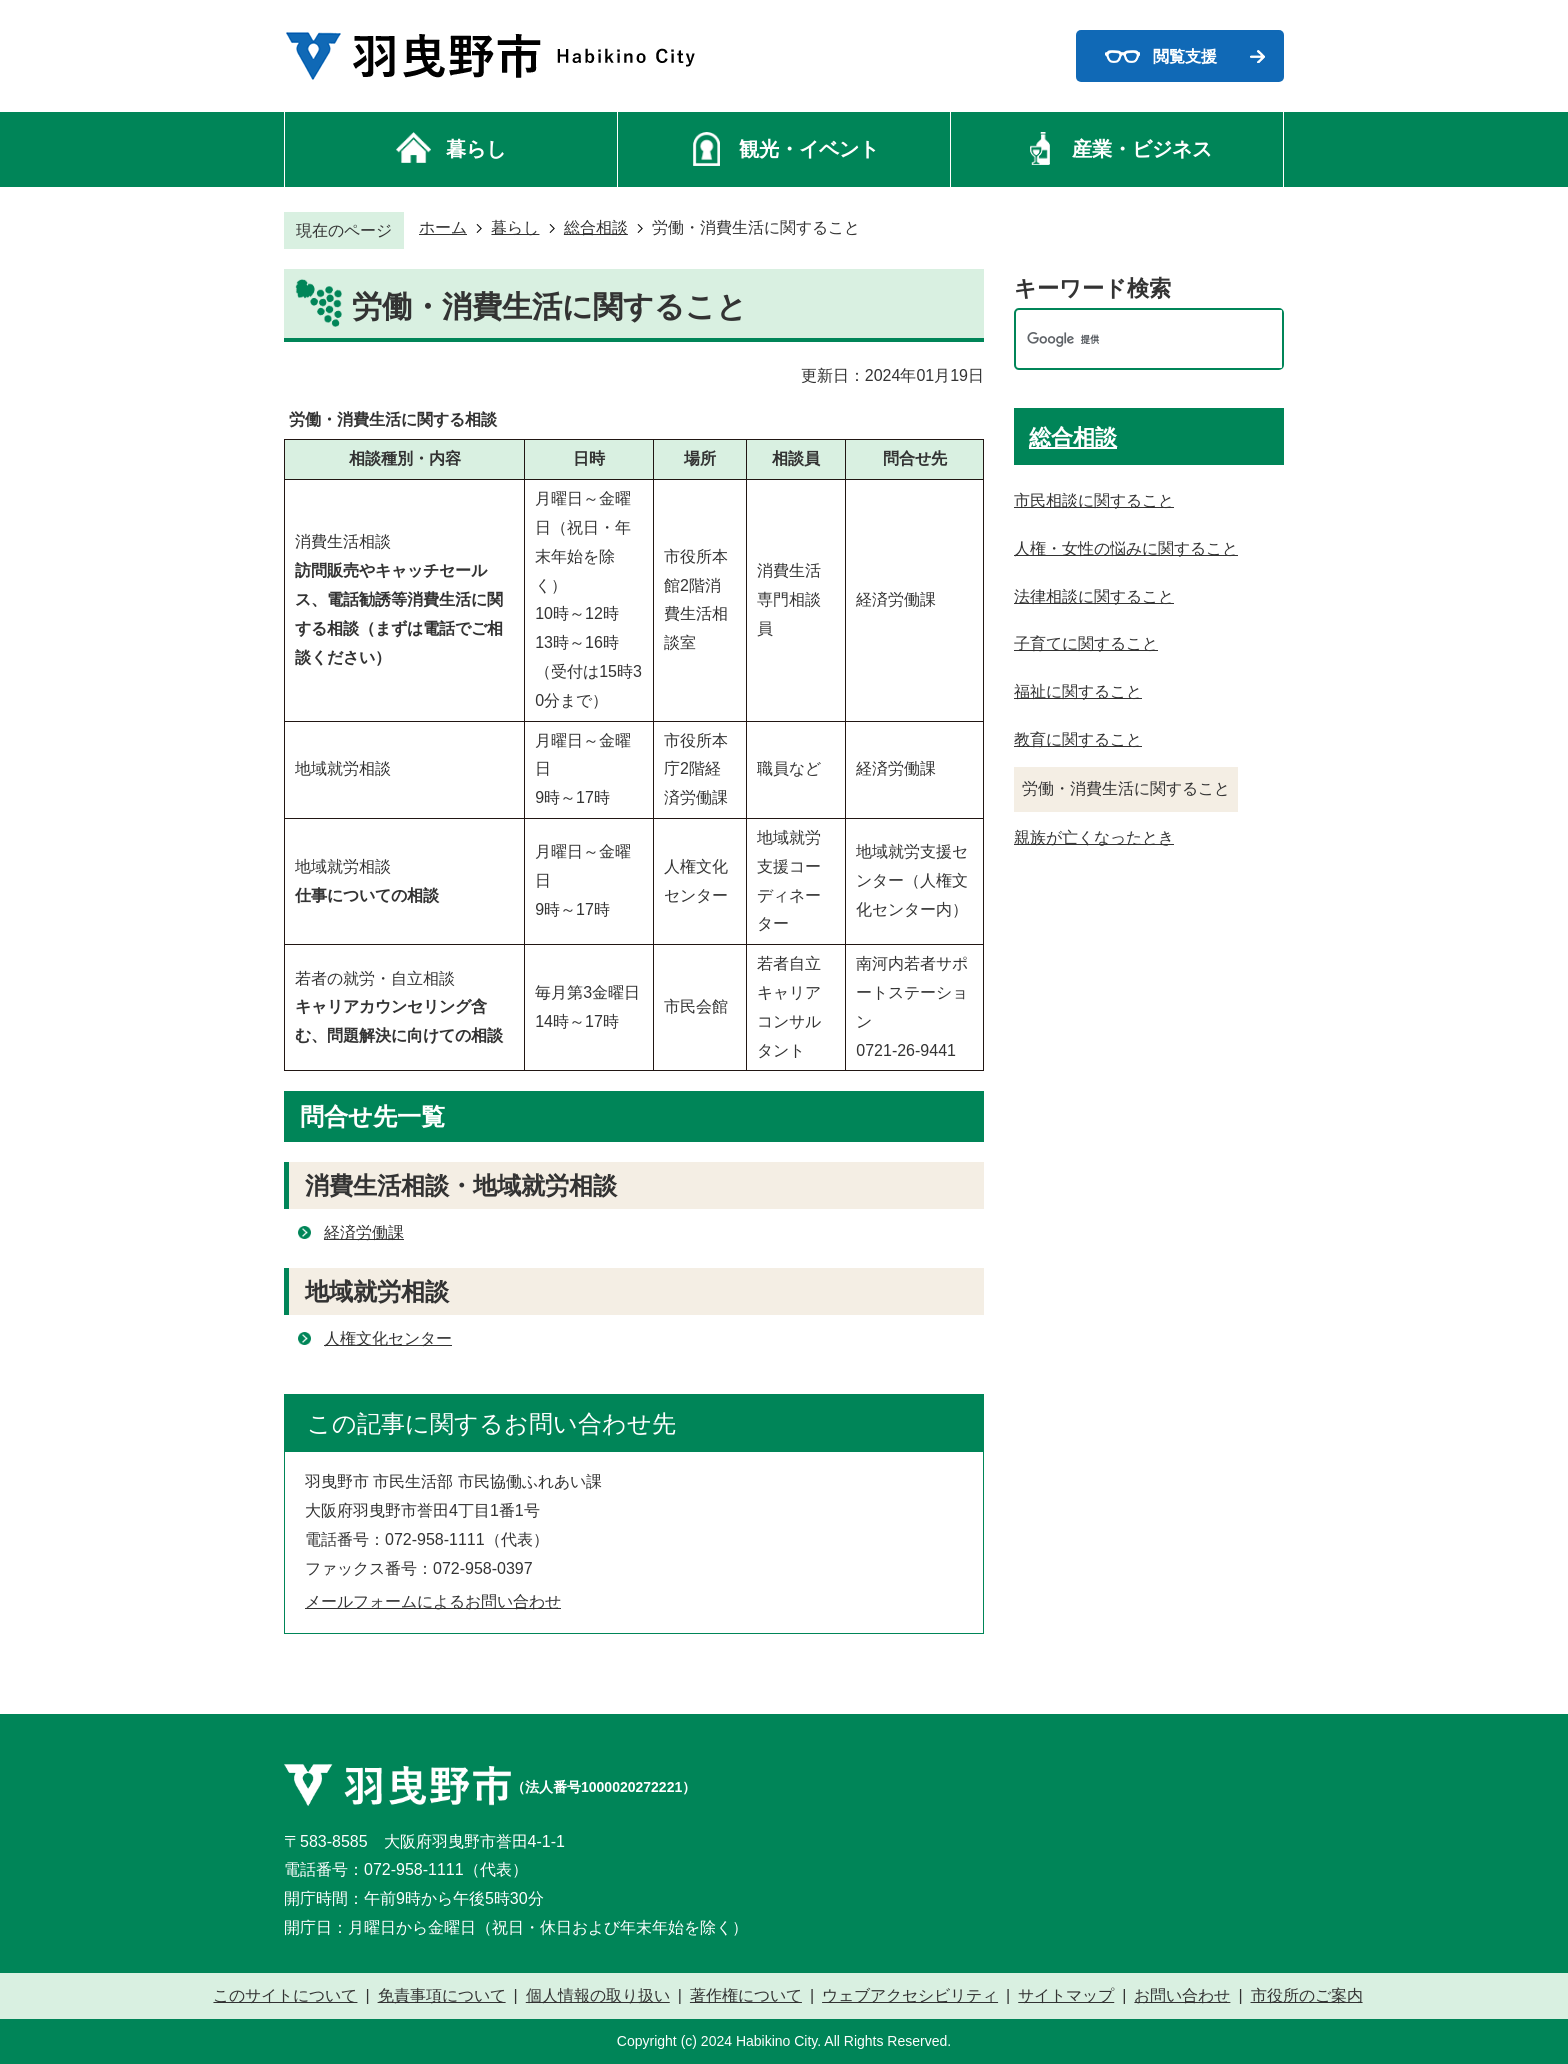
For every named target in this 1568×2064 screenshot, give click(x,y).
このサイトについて (285, 1996)
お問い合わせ (1182, 1996)
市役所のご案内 (1307, 1996)
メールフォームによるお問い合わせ (433, 1601)
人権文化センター (388, 1338)
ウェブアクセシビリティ (910, 1996)
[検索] (1128, 339)
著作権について (746, 1996)
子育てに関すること (1086, 643)
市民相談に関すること (1094, 500)
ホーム (443, 227)
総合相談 (596, 227)
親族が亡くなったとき (1094, 837)
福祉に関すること (1078, 691)
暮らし (515, 227)
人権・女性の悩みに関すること (1126, 548)
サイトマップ (1066, 1996)
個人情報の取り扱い (598, 1996)
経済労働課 (364, 1232)
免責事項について (442, 1996)
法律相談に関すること (1094, 596)
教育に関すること (1078, 739)
